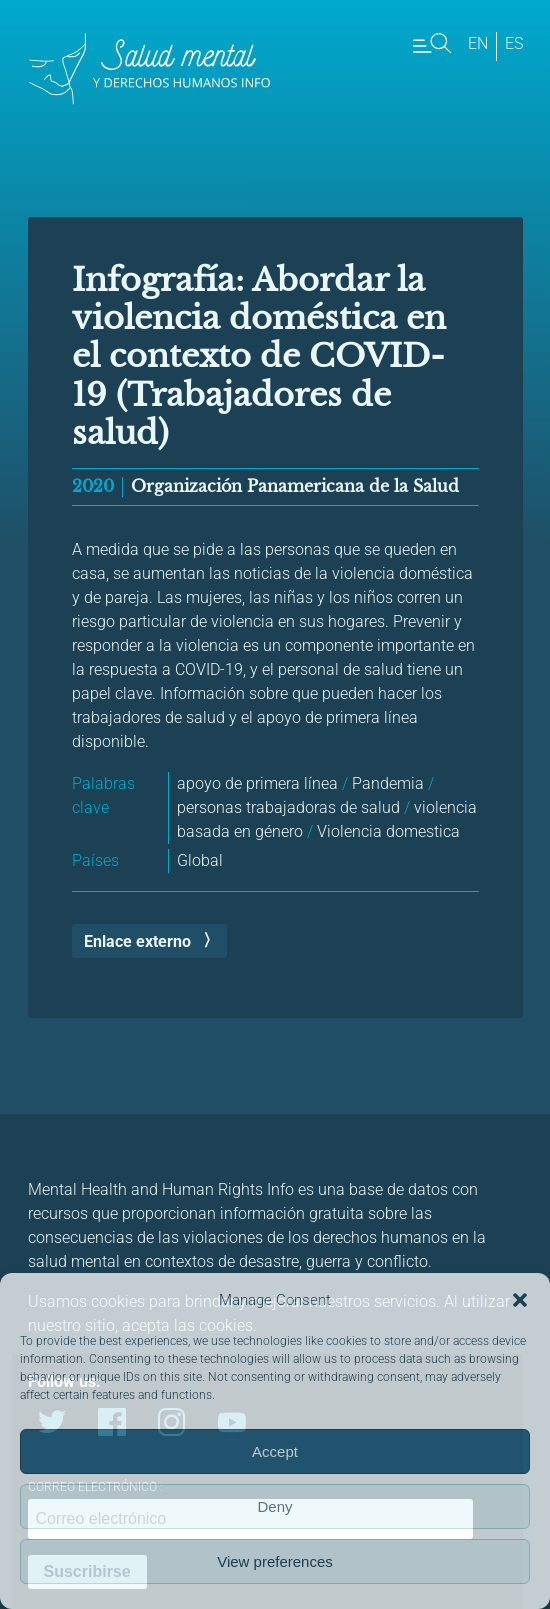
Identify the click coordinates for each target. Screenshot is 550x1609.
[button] (520, 1300)
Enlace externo (137, 941)
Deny (274, 1506)
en (478, 43)
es (514, 43)
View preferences (275, 1561)
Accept (275, 1451)
